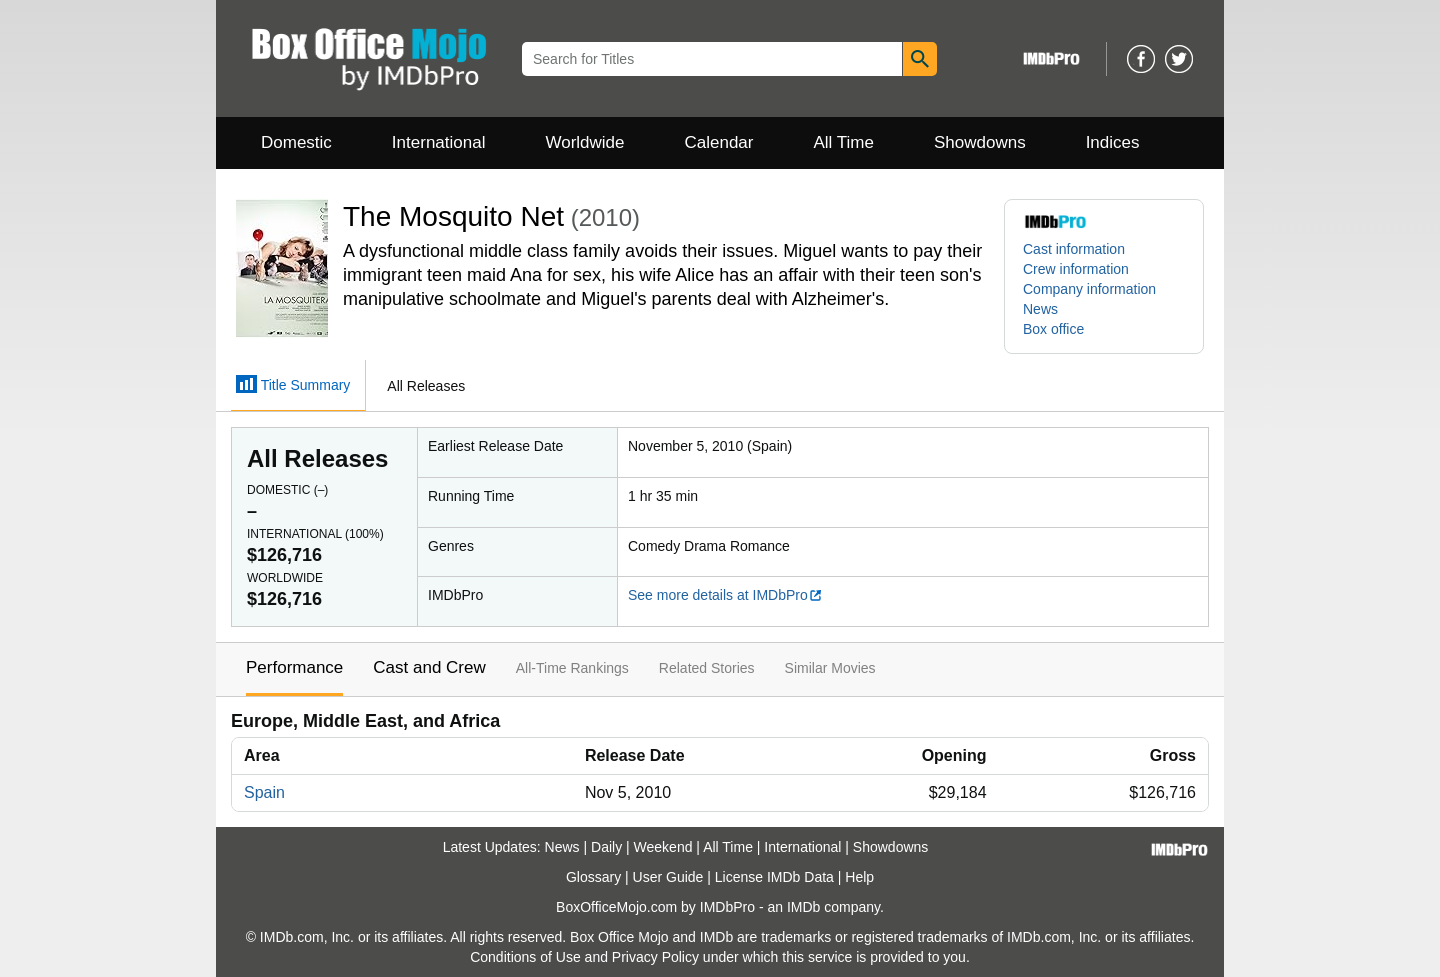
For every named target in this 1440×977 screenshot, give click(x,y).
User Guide (668, 877)
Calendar (719, 142)
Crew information (1076, 269)
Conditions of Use (525, 957)
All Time (844, 142)
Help (859, 877)
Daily (606, 847)
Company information (1089, 289)
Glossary (593, 877)
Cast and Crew (429, 667)
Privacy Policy (655, 957)
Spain (264, 792)
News (1040, 309)
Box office (1053, 329)
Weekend (663, 847)
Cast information (1074, 249)
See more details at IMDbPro (725, 595)
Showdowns (980, 142)
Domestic (296, 142)
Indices (1113, 142)
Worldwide (584, 142)
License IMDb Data (774, 877)
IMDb (803, 907)
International (439, 142)
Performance (294, 667)
